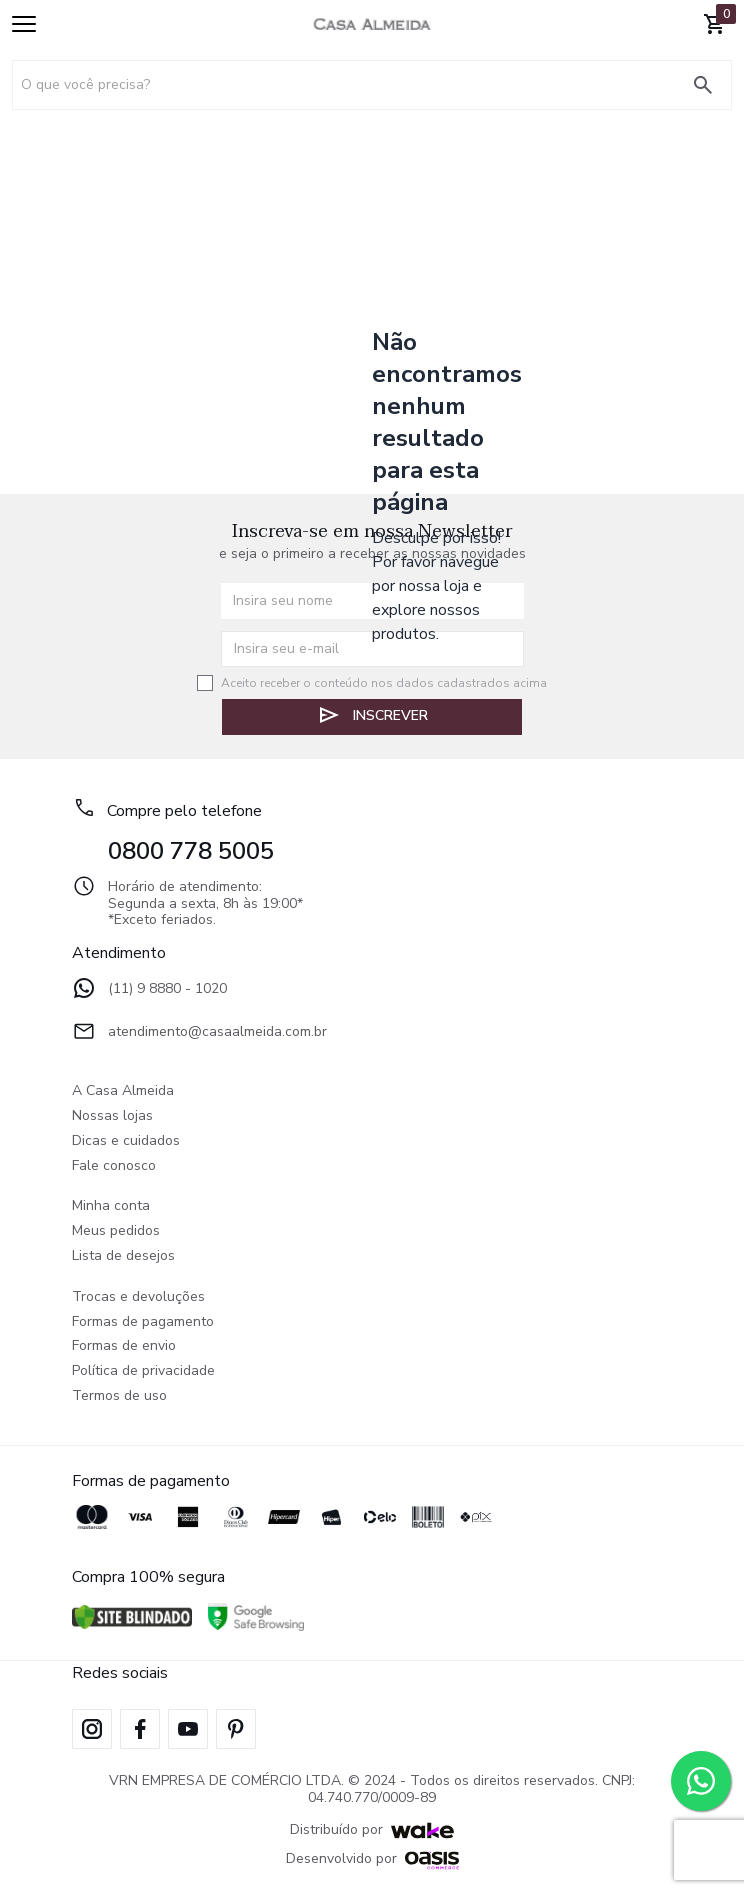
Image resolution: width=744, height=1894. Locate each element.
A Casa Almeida (123, 1091)
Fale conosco (114, 1166)
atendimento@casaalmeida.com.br (199, 1033)
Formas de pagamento (143, 1322)
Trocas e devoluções (138, 1297)
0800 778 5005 (191, 851)
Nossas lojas (112, 1116)
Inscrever (372, 715)
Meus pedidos (116, 1231)
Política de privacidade (143, 1371)
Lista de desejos (123, 1256)
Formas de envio (124, 1346)
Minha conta (111, 1206)
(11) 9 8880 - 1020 (149, 990)
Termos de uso (119, 1396)
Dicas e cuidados (126, 1141)
